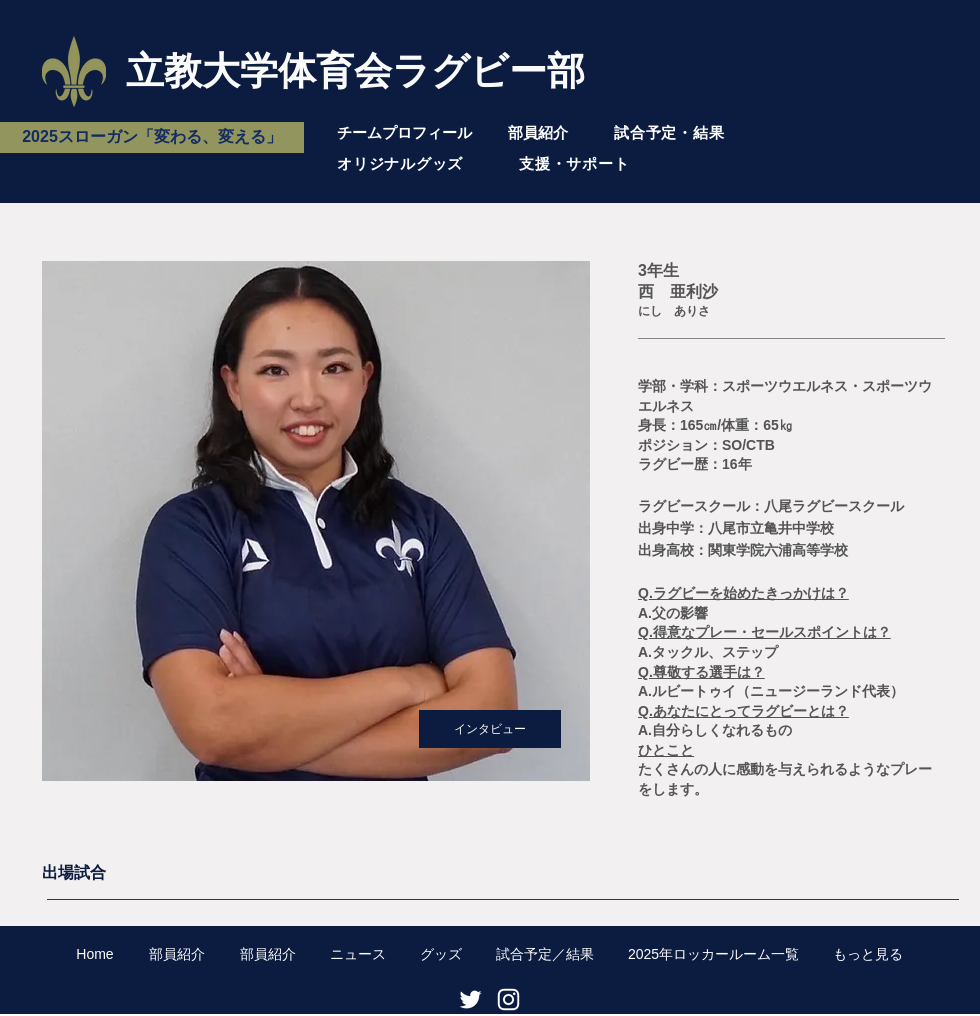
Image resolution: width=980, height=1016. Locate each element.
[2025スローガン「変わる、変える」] (152, 137)
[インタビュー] (490, 729)
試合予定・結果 (669, 132)
